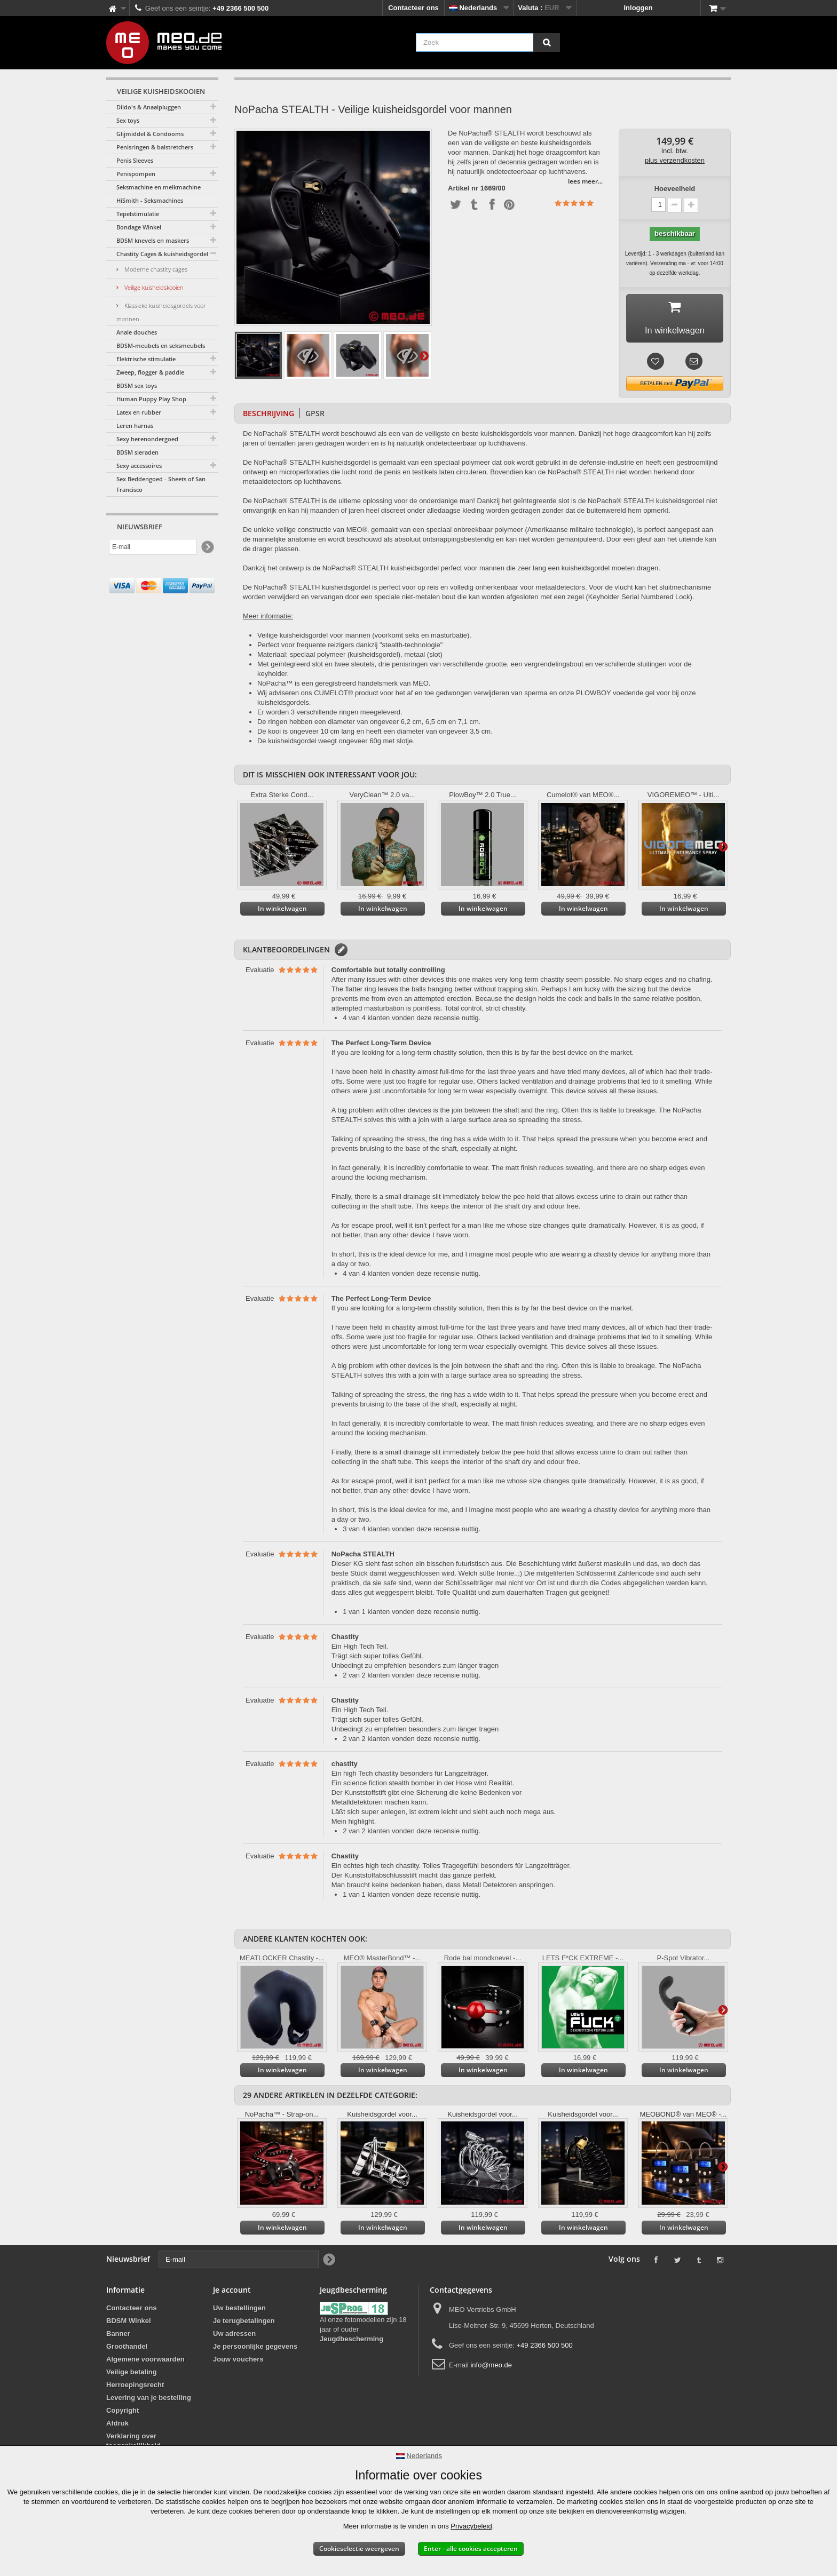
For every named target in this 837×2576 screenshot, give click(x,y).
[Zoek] (546, 42)
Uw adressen (234, 2337)
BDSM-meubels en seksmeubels (160, 345)
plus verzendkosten (675, 160)
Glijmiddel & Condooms (150, 134)
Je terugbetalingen (244, 2324)
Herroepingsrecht (135, 2388)
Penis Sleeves (134, 160)
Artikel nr (463, 188)
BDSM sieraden (137, 452)
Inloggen (638, 8)
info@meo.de (491, 2368)
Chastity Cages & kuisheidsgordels (163, 254)
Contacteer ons (413, 8)
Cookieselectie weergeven (359, 2548)
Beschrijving (268, 416)
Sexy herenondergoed (147, 439)
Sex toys (127, 120)
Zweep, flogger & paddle (150, 372)
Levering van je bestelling (148, 2401)
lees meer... (585, 181)
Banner (118, 2337)
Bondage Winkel (138, 227)
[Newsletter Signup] (207, 547)
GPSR (315, 416)
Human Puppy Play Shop (151, 399)
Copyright (122, 2414)
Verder (423, 355)
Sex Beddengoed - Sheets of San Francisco (161, 484)
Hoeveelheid (675, 189)
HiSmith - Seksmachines (149, 200)
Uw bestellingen (239, 2311)
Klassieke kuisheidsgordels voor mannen (161, 312)
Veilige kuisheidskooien (153, 287)
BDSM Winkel (128, 2324)
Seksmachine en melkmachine (158, 187)
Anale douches (136, 332)
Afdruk (117, 2426)
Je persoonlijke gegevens (255, 2350)
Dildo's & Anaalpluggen (148, 107)
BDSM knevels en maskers (152, 240)
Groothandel (126, 2350)
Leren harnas (134, 426)
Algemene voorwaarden (145, 2362)
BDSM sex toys (136, 385)
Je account (232, 2293)
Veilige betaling (131, 2375)
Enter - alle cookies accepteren (471, 2548)
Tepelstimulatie (137, 214)
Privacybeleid (471, 2526)
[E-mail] (153, 547)
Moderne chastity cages (155, 269)
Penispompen (135, 174)
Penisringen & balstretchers (154, 147)
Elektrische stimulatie (146, 359)
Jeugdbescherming (351, 2342)
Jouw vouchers (238, 2362)
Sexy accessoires (139, 466)
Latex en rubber (138, 412)
